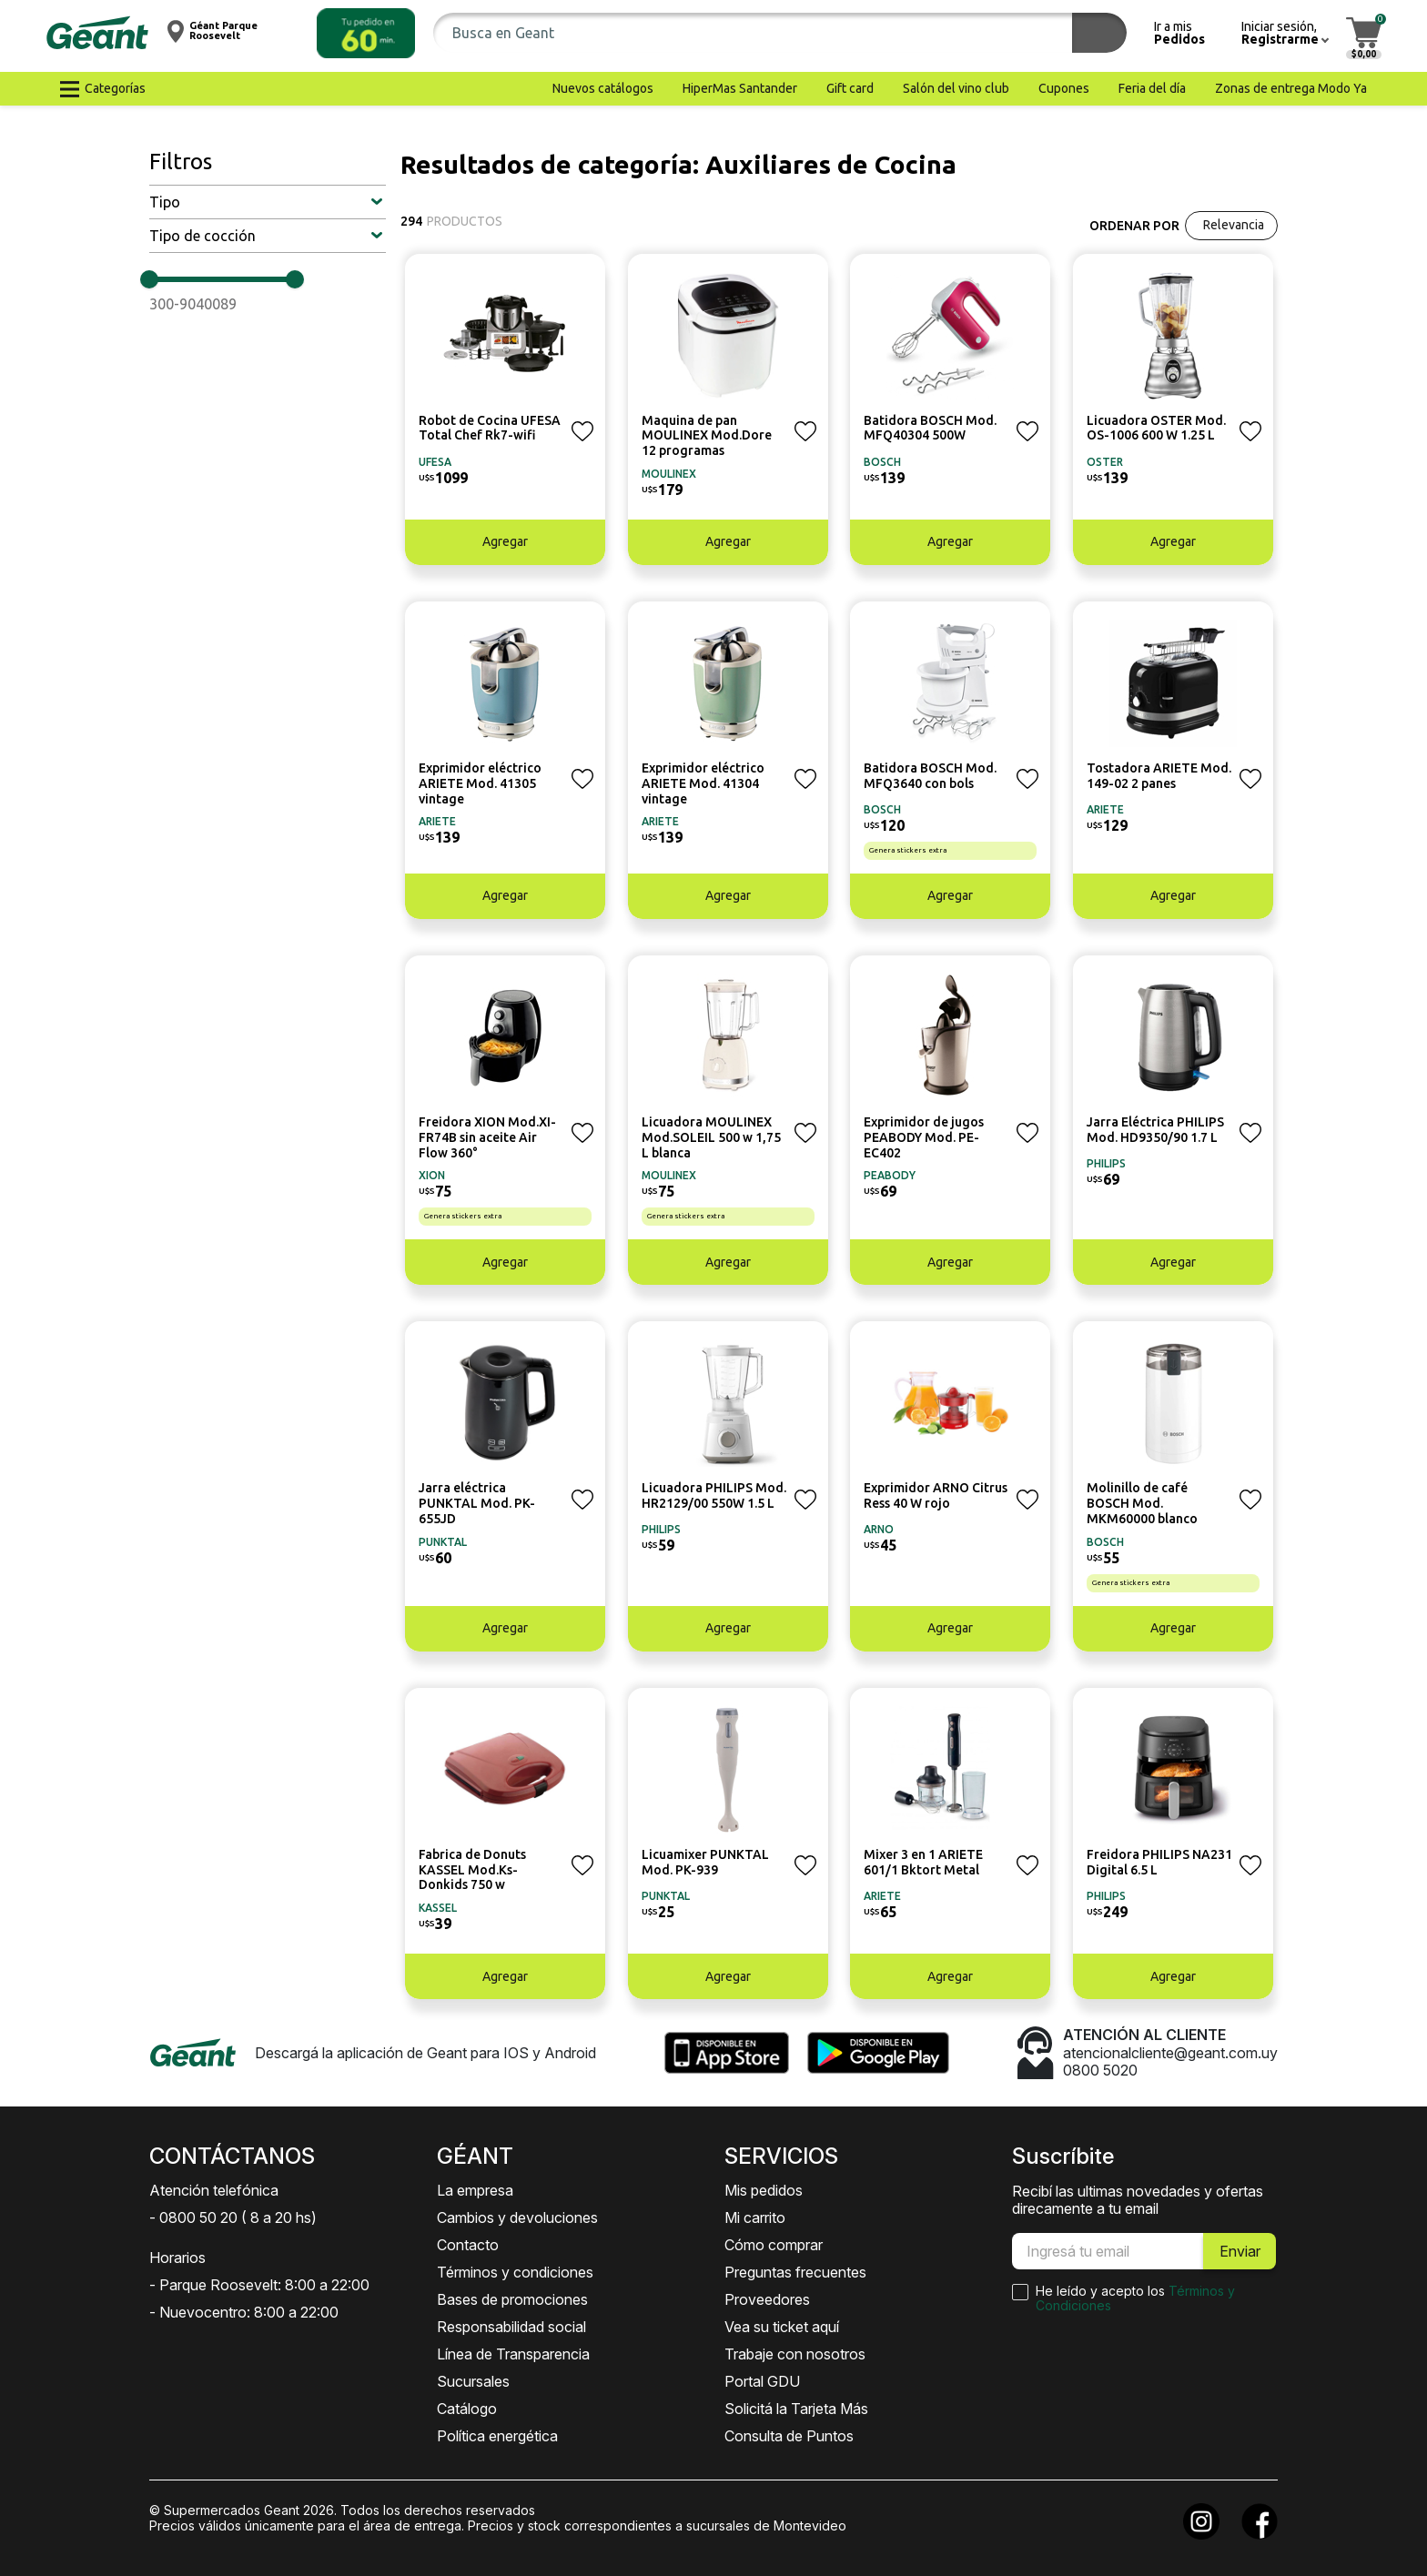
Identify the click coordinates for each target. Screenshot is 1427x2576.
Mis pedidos (763, 2190)
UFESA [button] (435, 462)
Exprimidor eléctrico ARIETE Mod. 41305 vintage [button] (480, 783)
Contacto (468, 2245)
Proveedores (767, 2299)
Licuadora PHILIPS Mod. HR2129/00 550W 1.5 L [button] (714, 1495)
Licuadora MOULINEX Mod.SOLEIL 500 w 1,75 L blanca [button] (711, 1137)
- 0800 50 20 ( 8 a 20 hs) (233, 2217)
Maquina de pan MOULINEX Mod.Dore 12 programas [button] (707, 436)
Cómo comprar (773, 2245)
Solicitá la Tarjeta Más (796, 2408)
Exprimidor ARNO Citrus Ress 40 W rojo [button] (935, 1495)
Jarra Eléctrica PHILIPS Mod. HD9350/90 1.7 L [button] (1155, 1130)
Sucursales (473, 2381)
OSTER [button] (1105, 462)
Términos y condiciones (515, 2272)
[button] (366, 33)
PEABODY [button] (890, 1175)
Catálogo (467, 2408)
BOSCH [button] (882, 462)
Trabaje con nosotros (794, 2354)
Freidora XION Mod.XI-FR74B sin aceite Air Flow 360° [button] (487, 1137)
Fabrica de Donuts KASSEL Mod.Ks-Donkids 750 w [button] (472, 1870)
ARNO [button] (879, 1529)
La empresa (475, 2190)
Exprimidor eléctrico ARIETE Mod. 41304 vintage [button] (703, 783)
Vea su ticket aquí (781, 2326)
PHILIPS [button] (1106, 1163)
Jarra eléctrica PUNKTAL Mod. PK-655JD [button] (477, 1503)
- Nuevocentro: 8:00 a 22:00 (244, 2312)
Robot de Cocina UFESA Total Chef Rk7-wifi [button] (490, 428)
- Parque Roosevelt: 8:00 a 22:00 (259, 2285)
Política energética (497, 2436)
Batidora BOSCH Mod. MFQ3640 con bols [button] (930, 776)
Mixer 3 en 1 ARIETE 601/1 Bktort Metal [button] (923, 1862)
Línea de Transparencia (513, 2354)
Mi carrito (754, 2217)
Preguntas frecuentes (795, 2272)
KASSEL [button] (438, 1908)
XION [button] (432, 1175)
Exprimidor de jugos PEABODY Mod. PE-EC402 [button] (924, 1137)
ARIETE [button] (437, 821)
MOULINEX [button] (669, 474)
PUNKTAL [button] (443, 1542)
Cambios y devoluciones (517, 2217)
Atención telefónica (213, 2190)
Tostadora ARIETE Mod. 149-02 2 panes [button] (1159, 776)
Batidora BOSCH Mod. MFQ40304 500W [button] (930, 428)
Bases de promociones (512, 2299)
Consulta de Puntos (789, 2436)
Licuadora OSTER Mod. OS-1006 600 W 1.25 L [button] (1156, 428)
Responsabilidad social (511, 2326)
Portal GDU (762, 2381)
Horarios (177, 2257)
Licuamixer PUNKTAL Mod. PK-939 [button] (705, 1862)
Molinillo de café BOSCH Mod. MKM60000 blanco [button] (1142, 1503)
